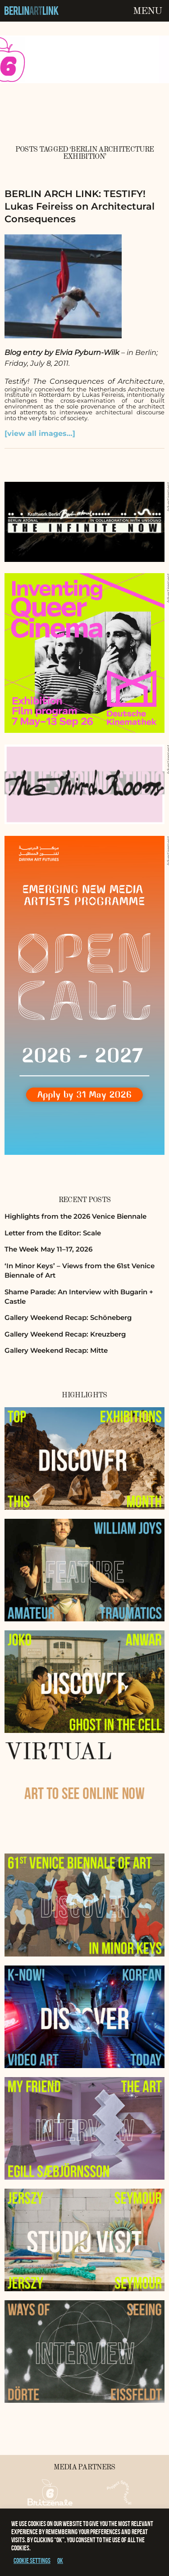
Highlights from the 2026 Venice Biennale (75, 1216)
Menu (147, 11)
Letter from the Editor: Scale (53, 1233)
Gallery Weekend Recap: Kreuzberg (65, 1334)
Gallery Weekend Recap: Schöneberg (68, 1317)
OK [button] (60, 2560)
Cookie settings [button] (32, 2560)
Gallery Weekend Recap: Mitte (56, 1350)
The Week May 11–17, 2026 (48, 1249)
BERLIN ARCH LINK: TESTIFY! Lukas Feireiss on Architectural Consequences (80, 206)
